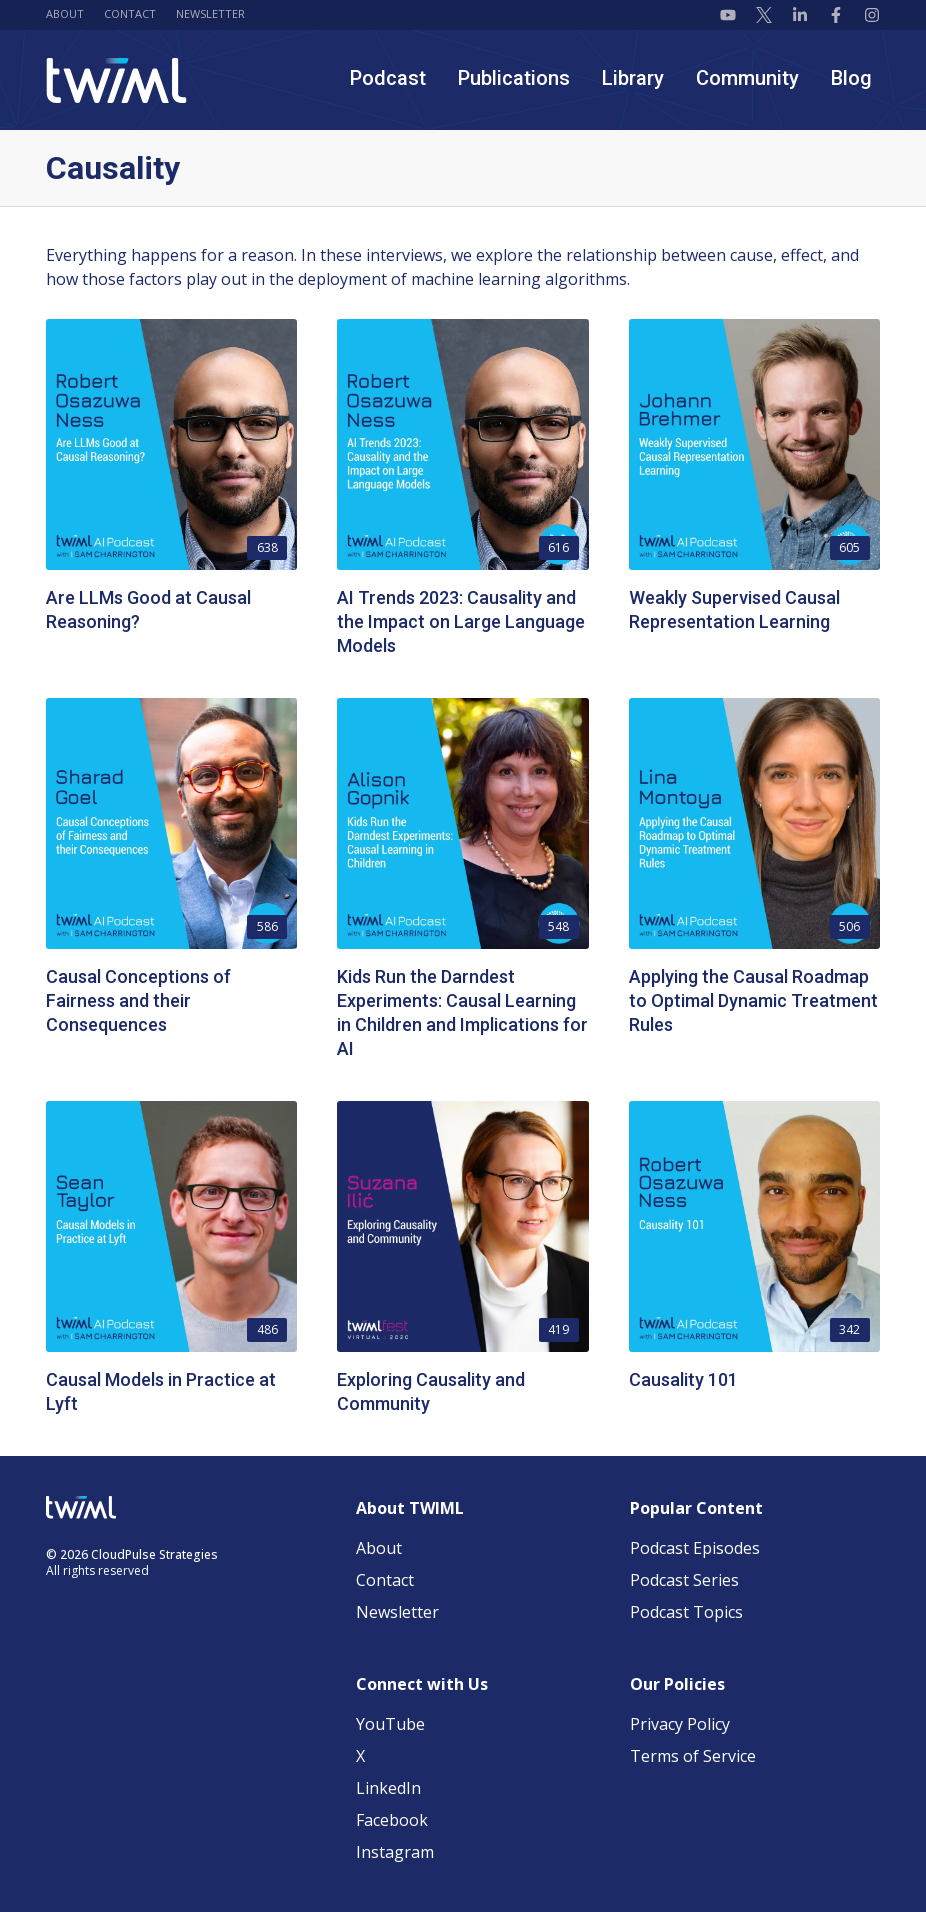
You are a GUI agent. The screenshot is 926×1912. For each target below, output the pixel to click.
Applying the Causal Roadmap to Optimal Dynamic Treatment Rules (753, 1000)
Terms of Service (693, 1756)
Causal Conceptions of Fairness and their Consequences (138, 1000)
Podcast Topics (686, 1612)
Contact (130, 13)
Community (747, 78)
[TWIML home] (116, 80)
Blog (851, 78)
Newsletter (210, 13)
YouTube (390, 1724)
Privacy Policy (680, 1724)
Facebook (392, 1820)
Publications (514, 78)
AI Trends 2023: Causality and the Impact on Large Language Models (461, 621)
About (65, 13)
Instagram (395, 1852)
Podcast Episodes (695, 1548)
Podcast (388, 78)
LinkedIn (388, 1788)
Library (633, 78)
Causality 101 (683, 1379)
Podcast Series (684, 1580)
